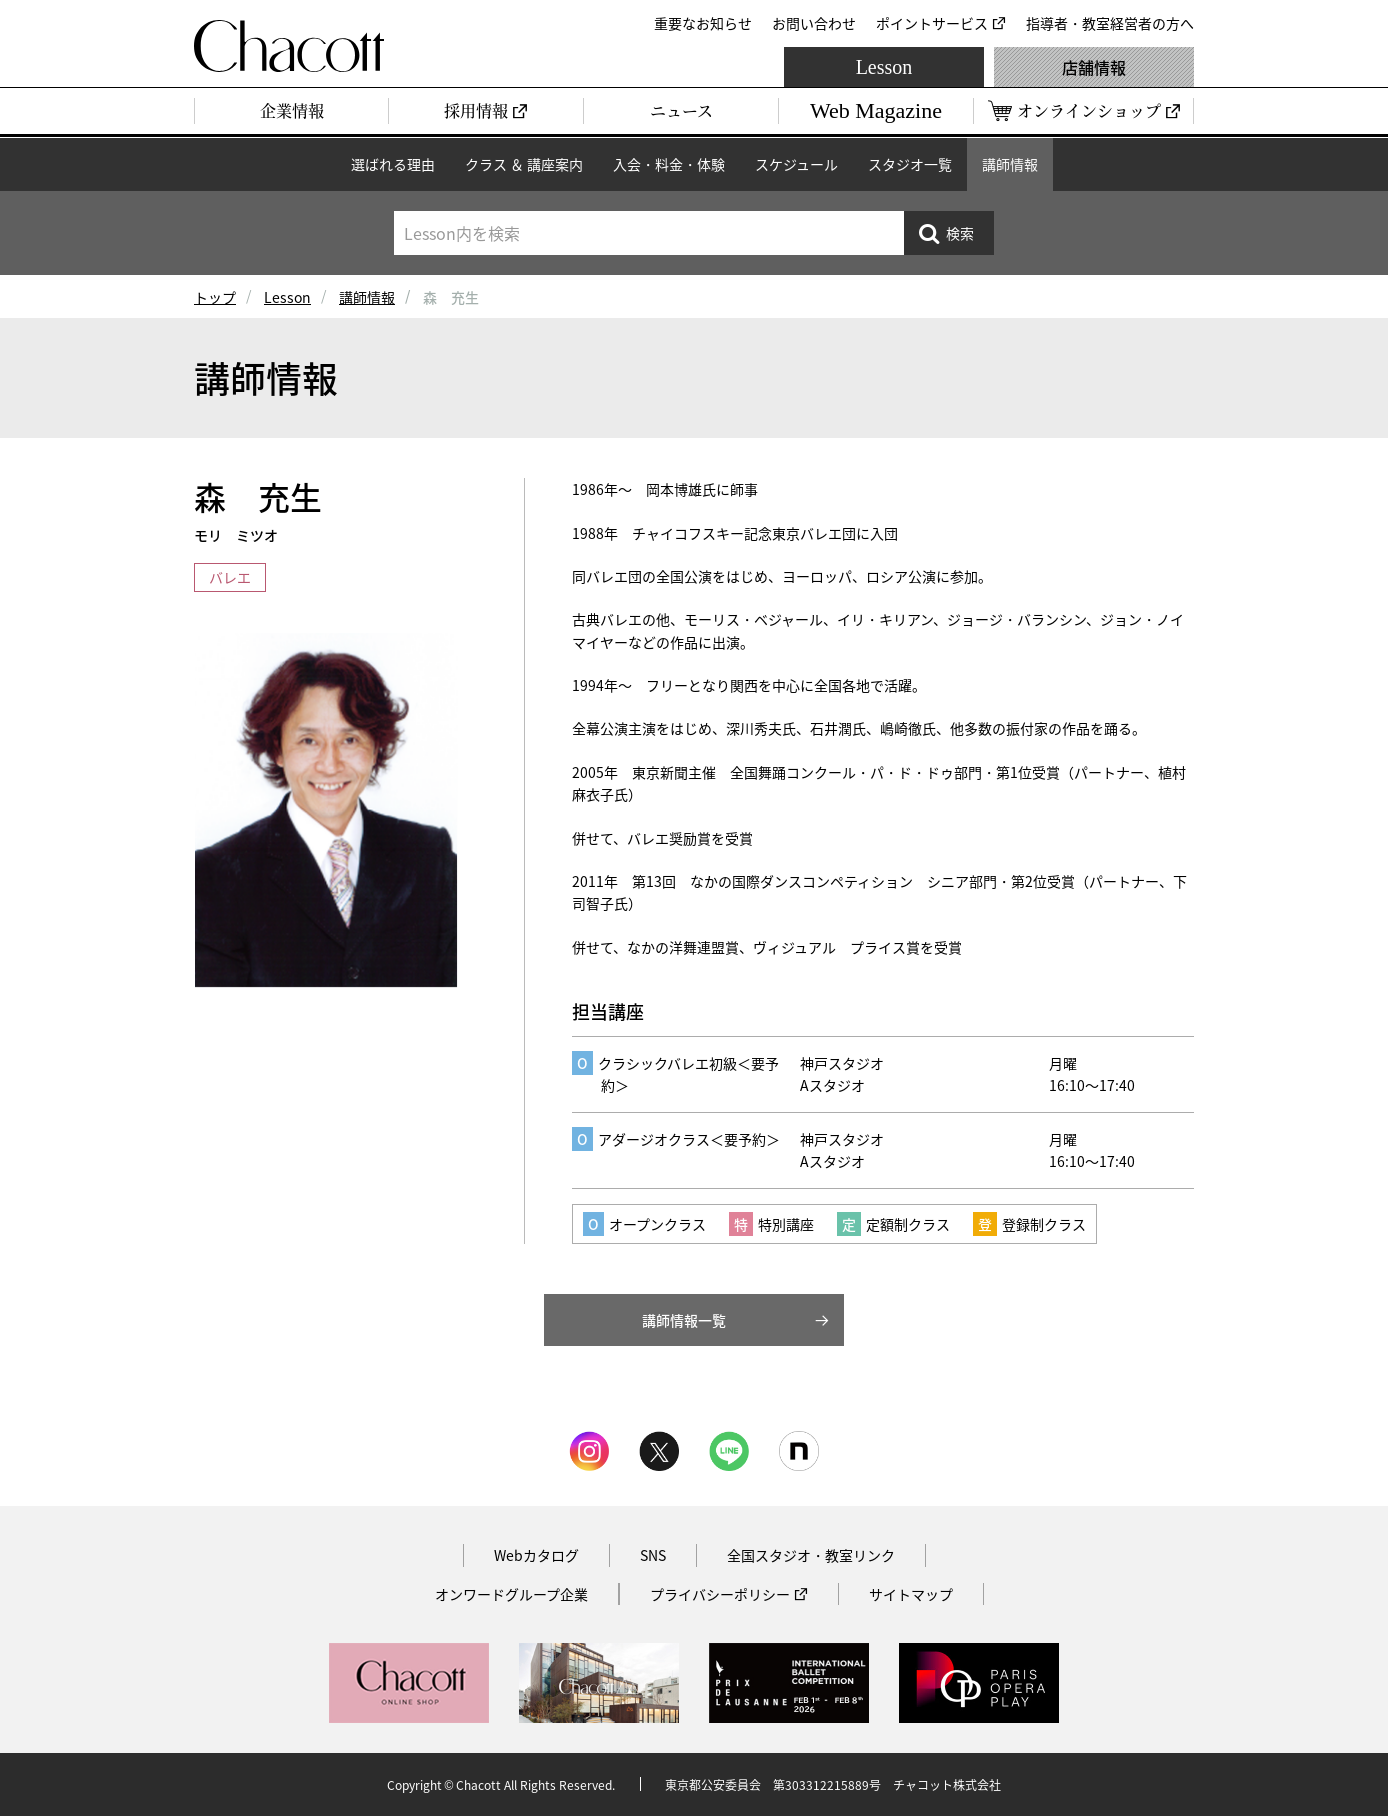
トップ (215, 297)
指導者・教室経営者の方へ (1110, 23)
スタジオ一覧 (910, 164)
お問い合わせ (814, 23)
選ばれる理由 (393, 164)
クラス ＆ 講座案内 (524, 164)
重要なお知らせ (703, 23)
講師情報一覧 (684, 1320)
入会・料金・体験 (669, 164)
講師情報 (1010, 164)
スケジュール (796, 164)
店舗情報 (1094, 67)
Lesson (884, 67)
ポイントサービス (932, 23)
